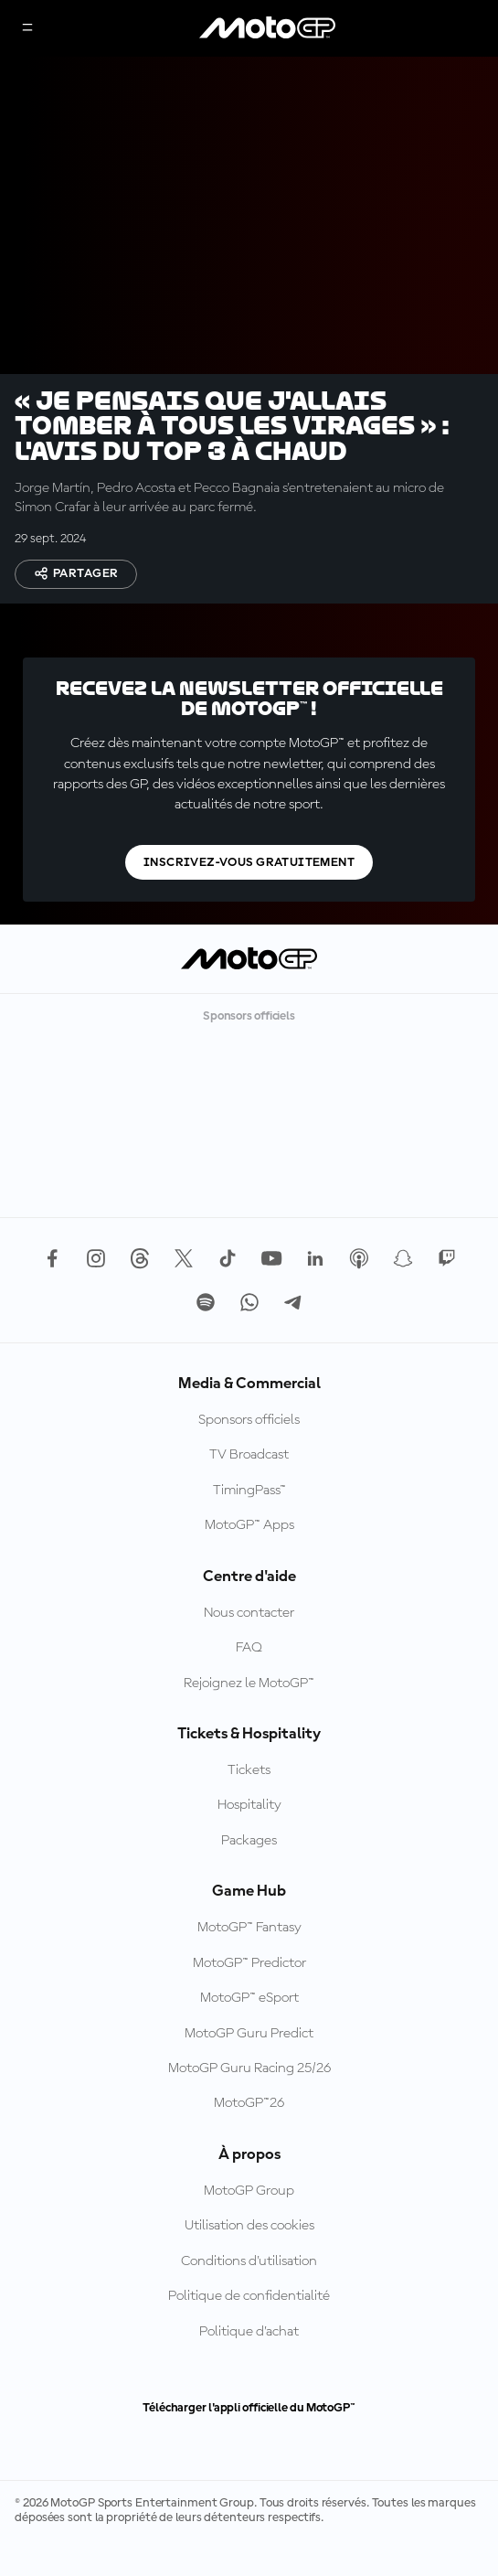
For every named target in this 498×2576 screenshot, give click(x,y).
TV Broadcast (249, 1491)
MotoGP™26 (249, 2139)
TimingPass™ (249, 1527)
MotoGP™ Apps (249, 1562)
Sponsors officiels (249, 1456)
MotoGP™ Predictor (249, 2000)
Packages (249, 1877)
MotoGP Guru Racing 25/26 (249, 2105)
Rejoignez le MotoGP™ (249, 1720)
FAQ (249, 1684)
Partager (76, 573)
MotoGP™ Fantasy (249, 1964)
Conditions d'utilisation (249, 2298)
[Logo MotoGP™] (268, 28)
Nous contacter (249, 1649)
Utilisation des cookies (249, 2262)
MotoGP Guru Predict (249, 2070)
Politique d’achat (249, 2368)
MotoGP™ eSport (249, 2034)
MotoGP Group (249, 2227)
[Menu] (27, 29)
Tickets (249, 1807)
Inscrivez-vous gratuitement (249, 899)
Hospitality (249, 1841)
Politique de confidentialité (249, 2332)
